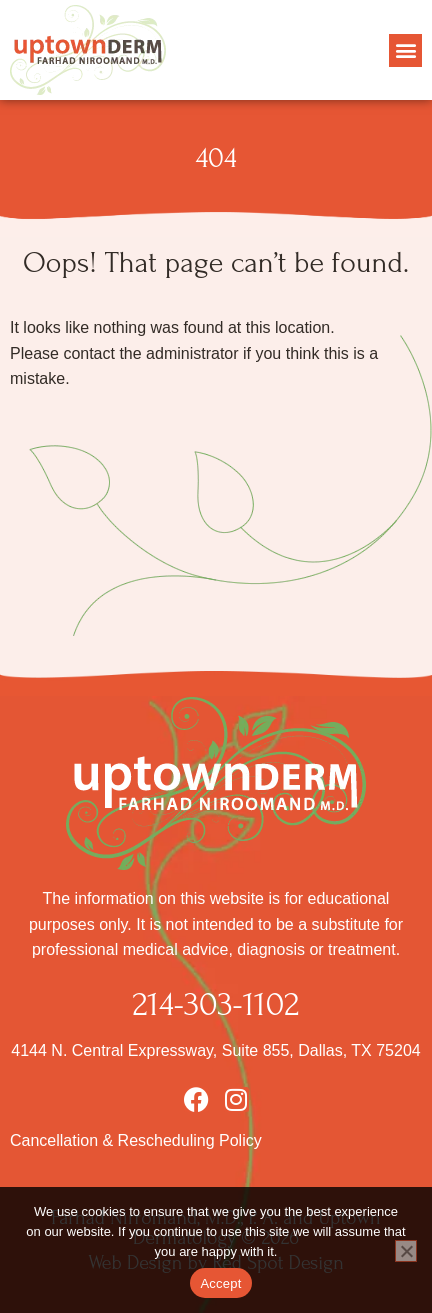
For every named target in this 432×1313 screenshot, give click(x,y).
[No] (406, 1251)
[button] (405, 50)
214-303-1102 (216, 1004)
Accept (220, 1283)
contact (89, 353)
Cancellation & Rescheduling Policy (136, 1140)
